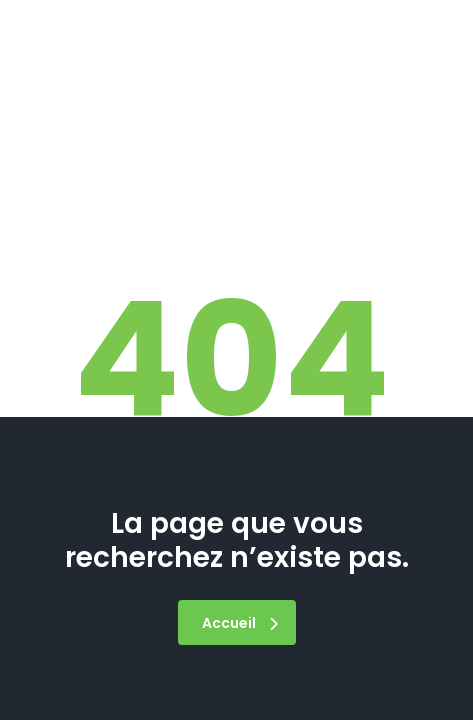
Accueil (240, 623)
